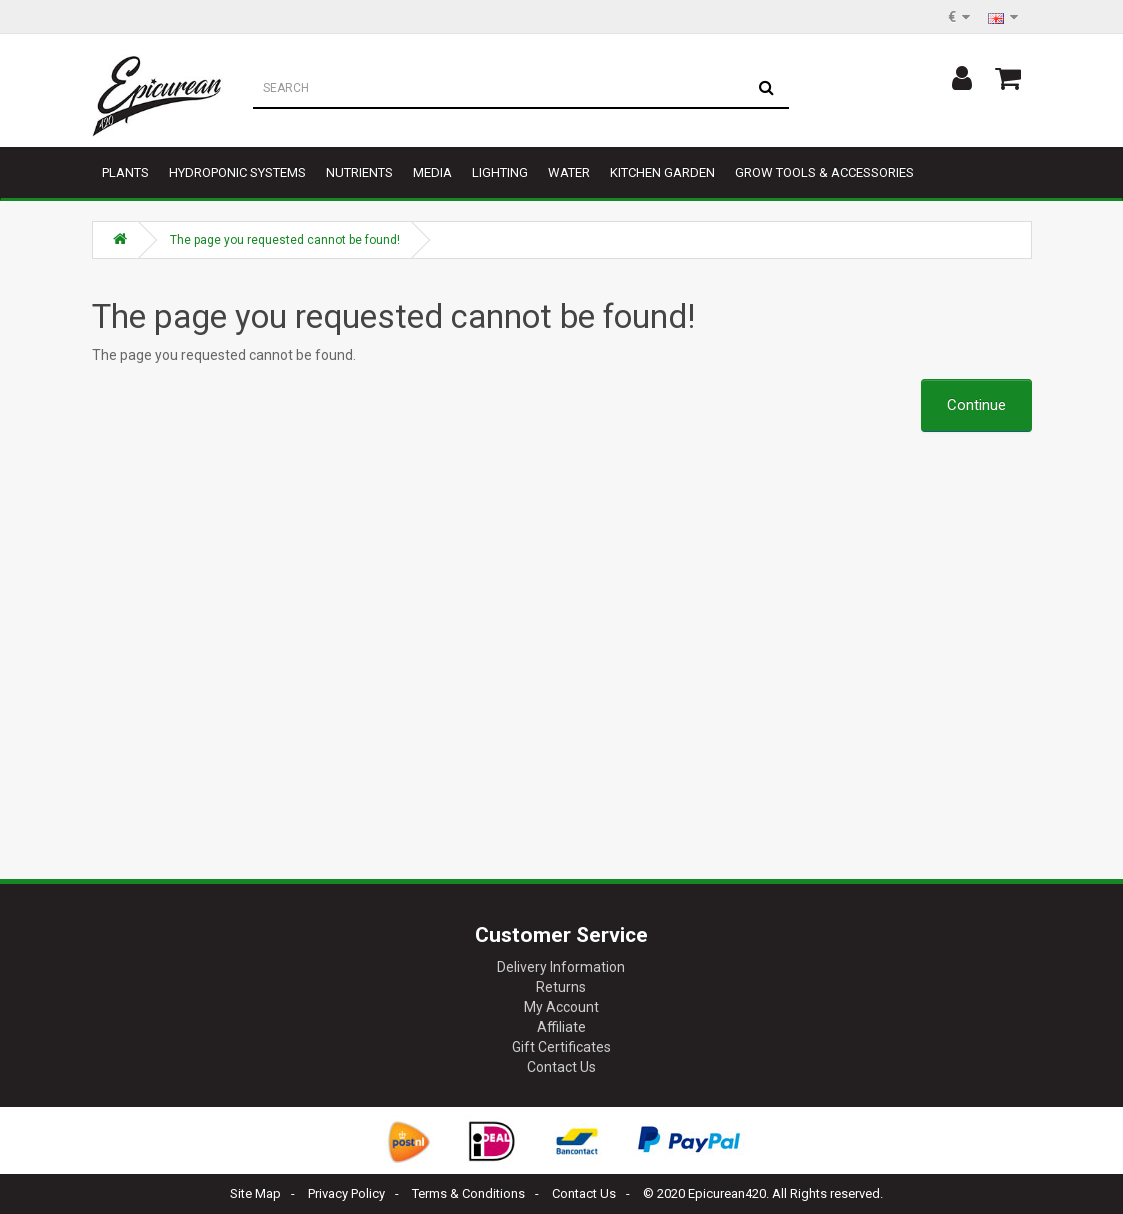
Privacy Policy (346, 1193)
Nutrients (359, 172)
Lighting (500, 172)
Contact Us (561, 1067)
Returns (561, 987)
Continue (976, 405)
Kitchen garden (662, 172)
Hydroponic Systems (237, 172)
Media (432, 172)
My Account (561, 1007)
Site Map (255, 1193)
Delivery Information (561, 967)
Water (569, 172)
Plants (125, 172)
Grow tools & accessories (824, 172)
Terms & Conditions (468, 1193)
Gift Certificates (561, 1047)
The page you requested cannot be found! (285, 240)
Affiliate (561, 1027)
